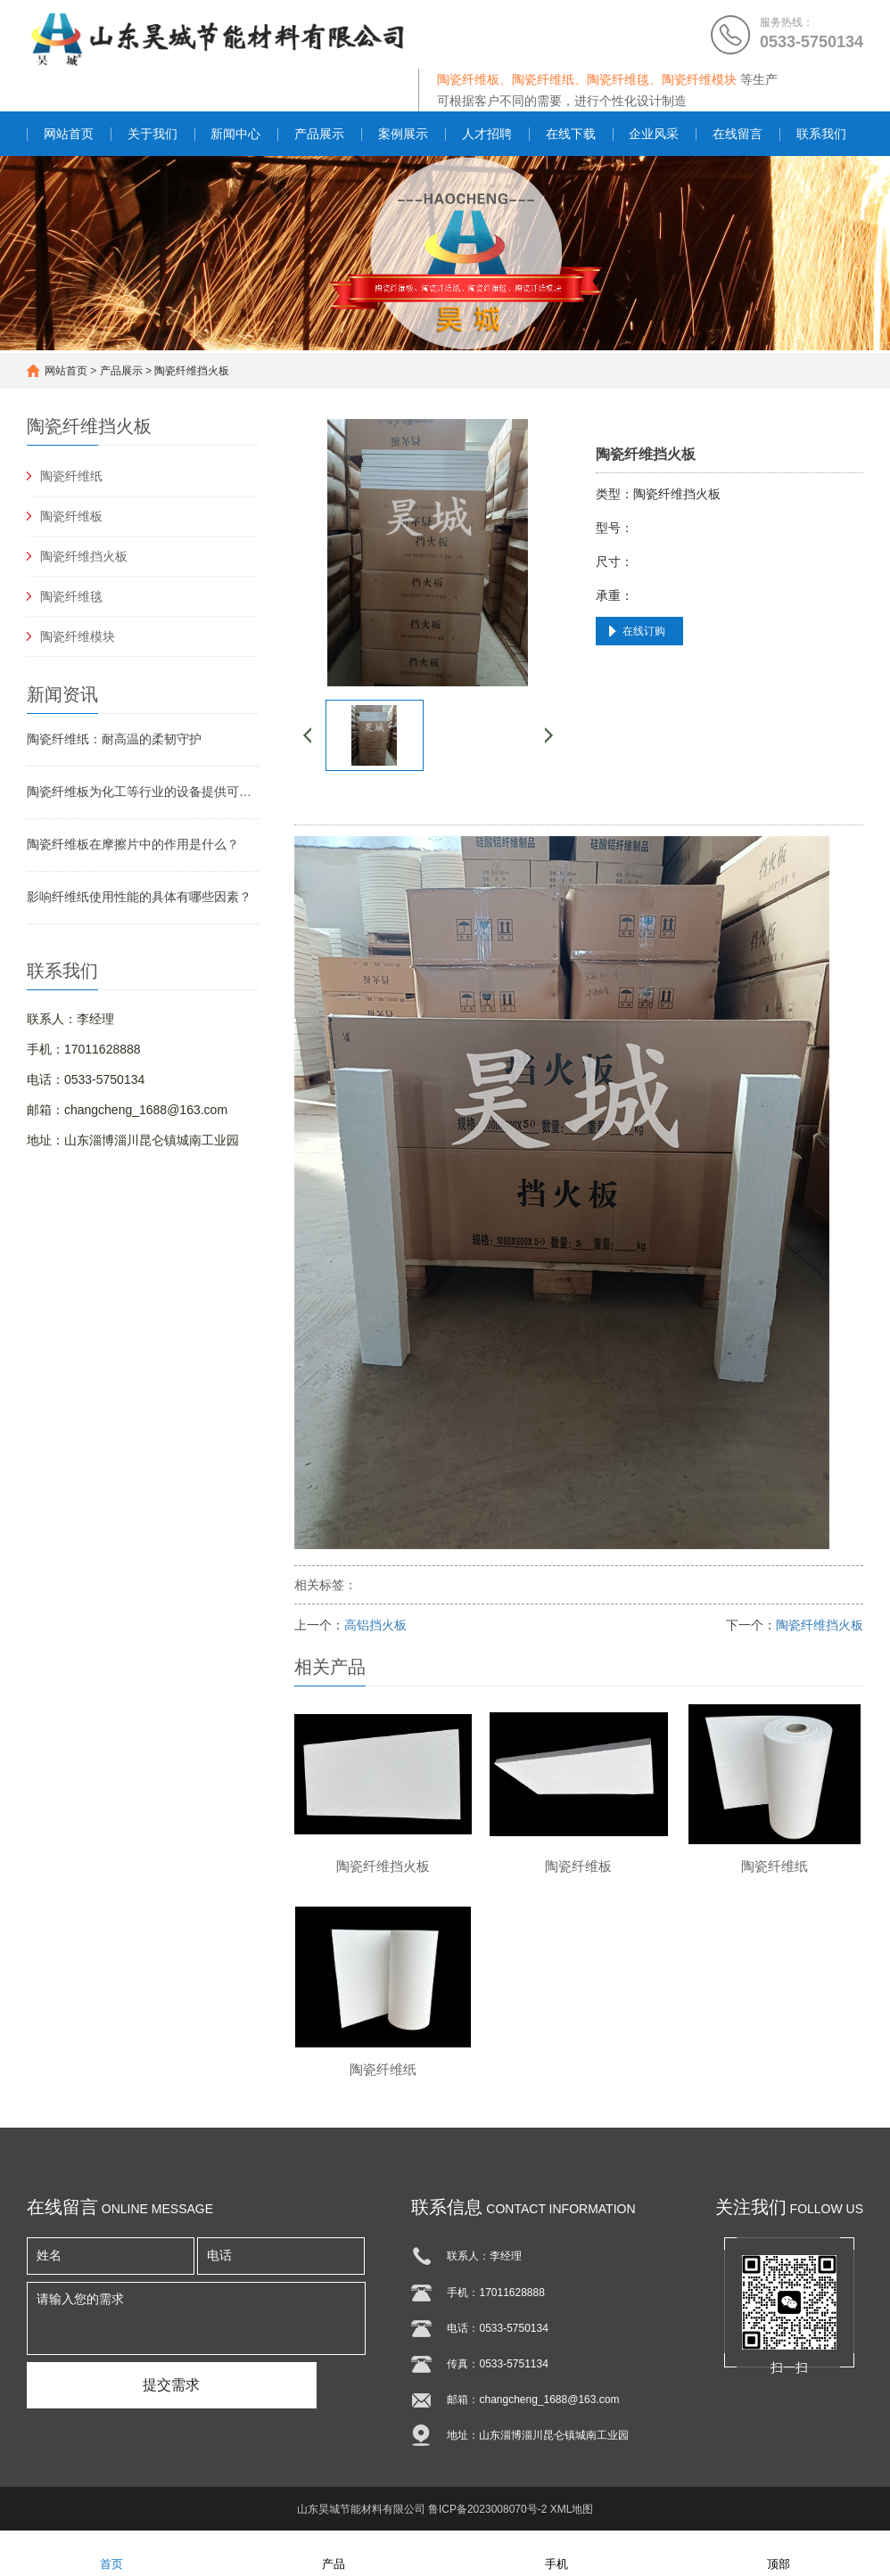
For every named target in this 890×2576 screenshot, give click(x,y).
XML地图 (572, 2509)
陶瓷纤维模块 (77, 636)
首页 (111, 2552)
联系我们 (821, 134)
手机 (556, 2552)
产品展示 (319, 134)
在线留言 (737, 134)
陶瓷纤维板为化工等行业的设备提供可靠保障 (143, 791)
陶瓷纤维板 (71, 516)
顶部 (778, 2552)
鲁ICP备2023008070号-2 (487, 2509)
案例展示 (403, 134)
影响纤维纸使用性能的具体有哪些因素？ (139, 897)
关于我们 (152, 134)
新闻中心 (235, 134)
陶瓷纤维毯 (71, 596)
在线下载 (571, 134)
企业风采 (654, 134)
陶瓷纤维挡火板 (191, 371)
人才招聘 (487, 134)
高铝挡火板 (375, 1625)
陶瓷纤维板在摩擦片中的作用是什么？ (133, 844)
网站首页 (69, 134)
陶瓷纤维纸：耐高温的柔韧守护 (114, 739)
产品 (333, 2552)
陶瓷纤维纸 (71, 476)
